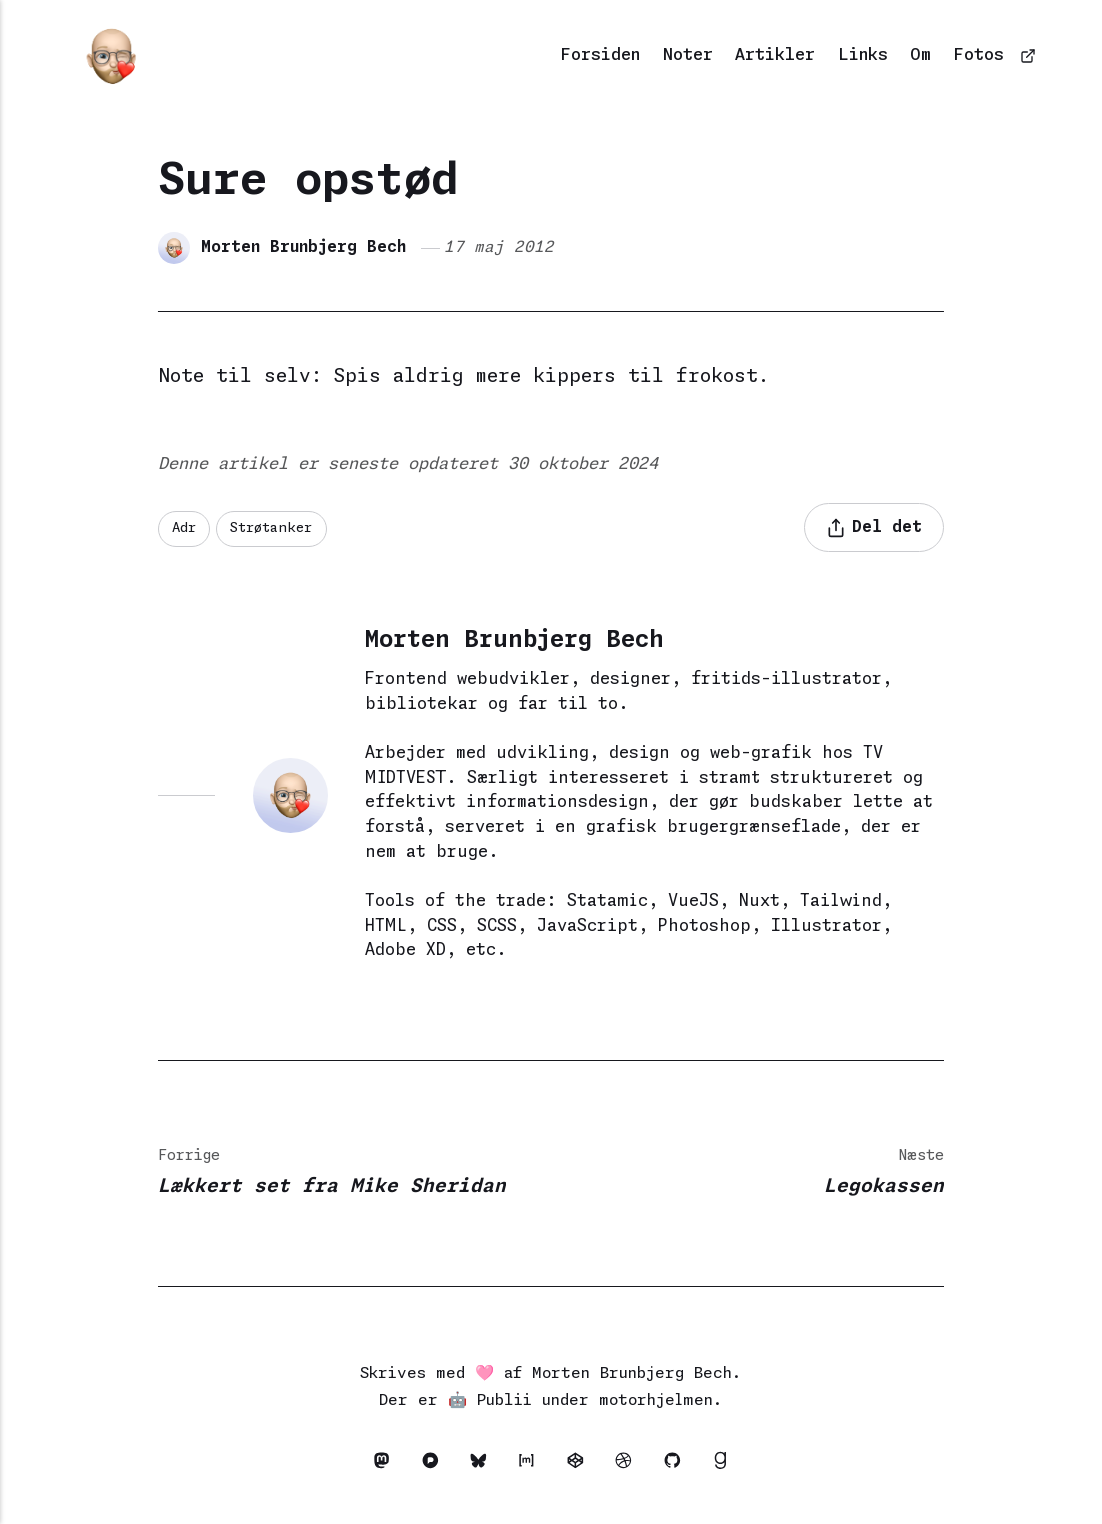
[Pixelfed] (435, 1465)
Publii (504, 1400)
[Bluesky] (484, 1465)
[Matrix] (532, 1465)
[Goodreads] (720, 1465)
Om (920, 55)
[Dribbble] (629, 1465)
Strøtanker (271, 528)
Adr (184, 528)
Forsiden (600, 55)
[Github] (677, 1465)
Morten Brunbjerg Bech (303, 247)
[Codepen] (580, 1465)
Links (863, 55)
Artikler (775, 55)
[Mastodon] (387, 1465)
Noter (688, 55)
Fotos (979, 55)
